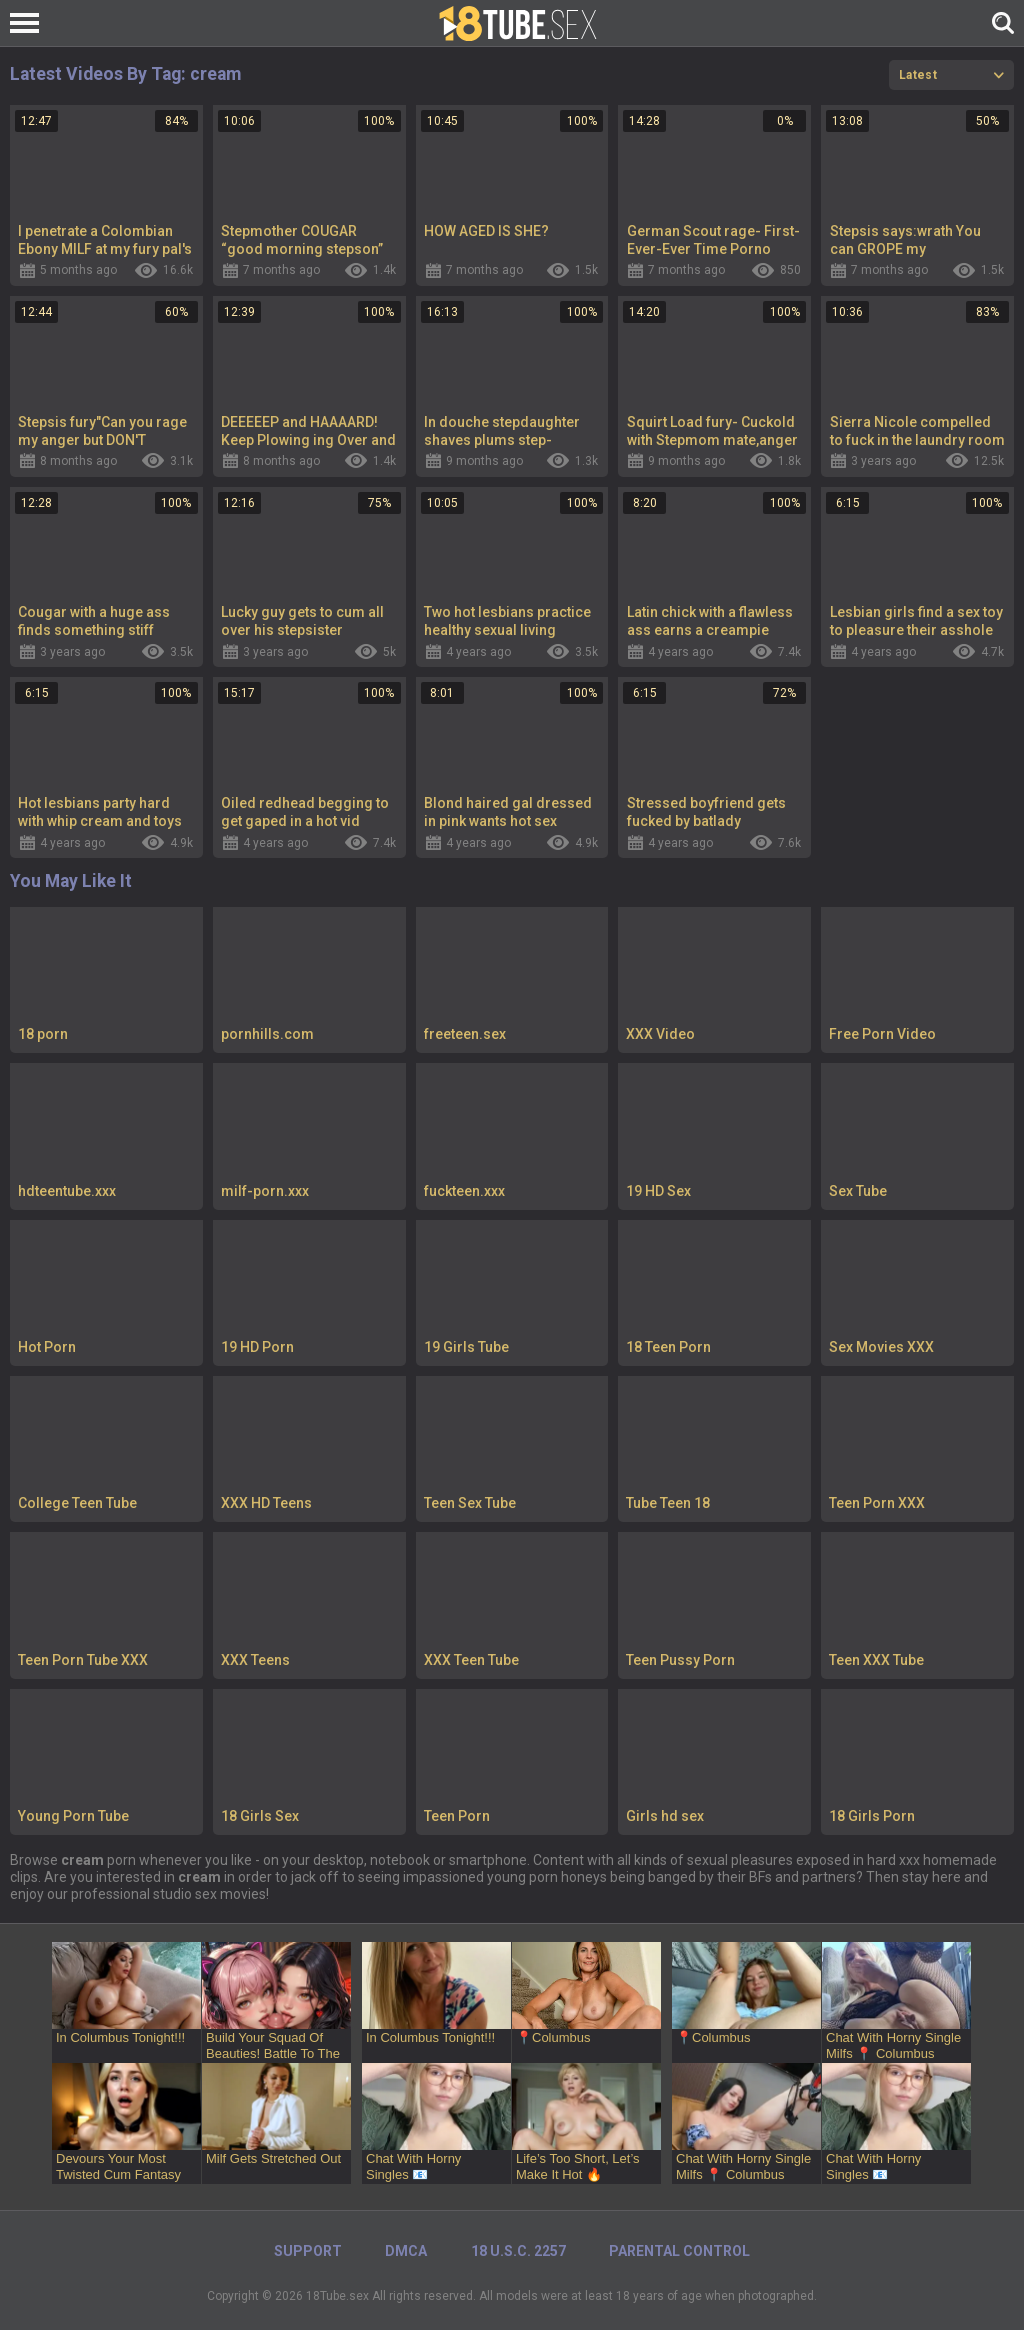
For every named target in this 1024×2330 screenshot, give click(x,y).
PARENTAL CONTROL (679, 2251)
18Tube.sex (337, 2296)
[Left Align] (29, 23)
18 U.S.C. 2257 (518, 2251)
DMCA (406, 2251)
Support (308, 2251)
